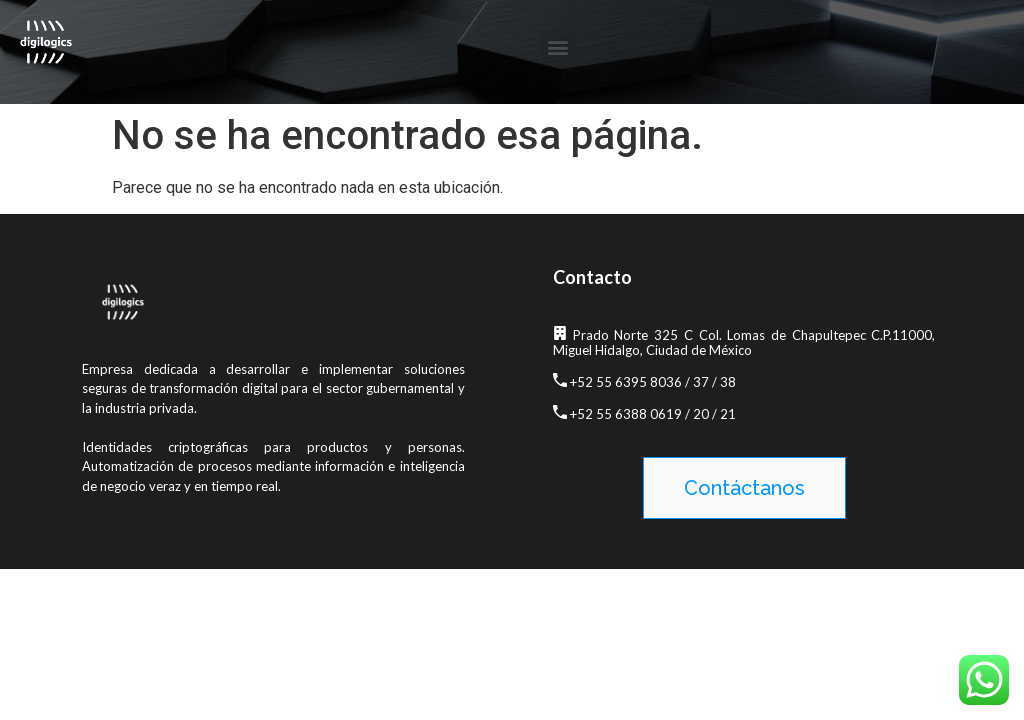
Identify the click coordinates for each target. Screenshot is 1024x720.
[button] (557, 46)
